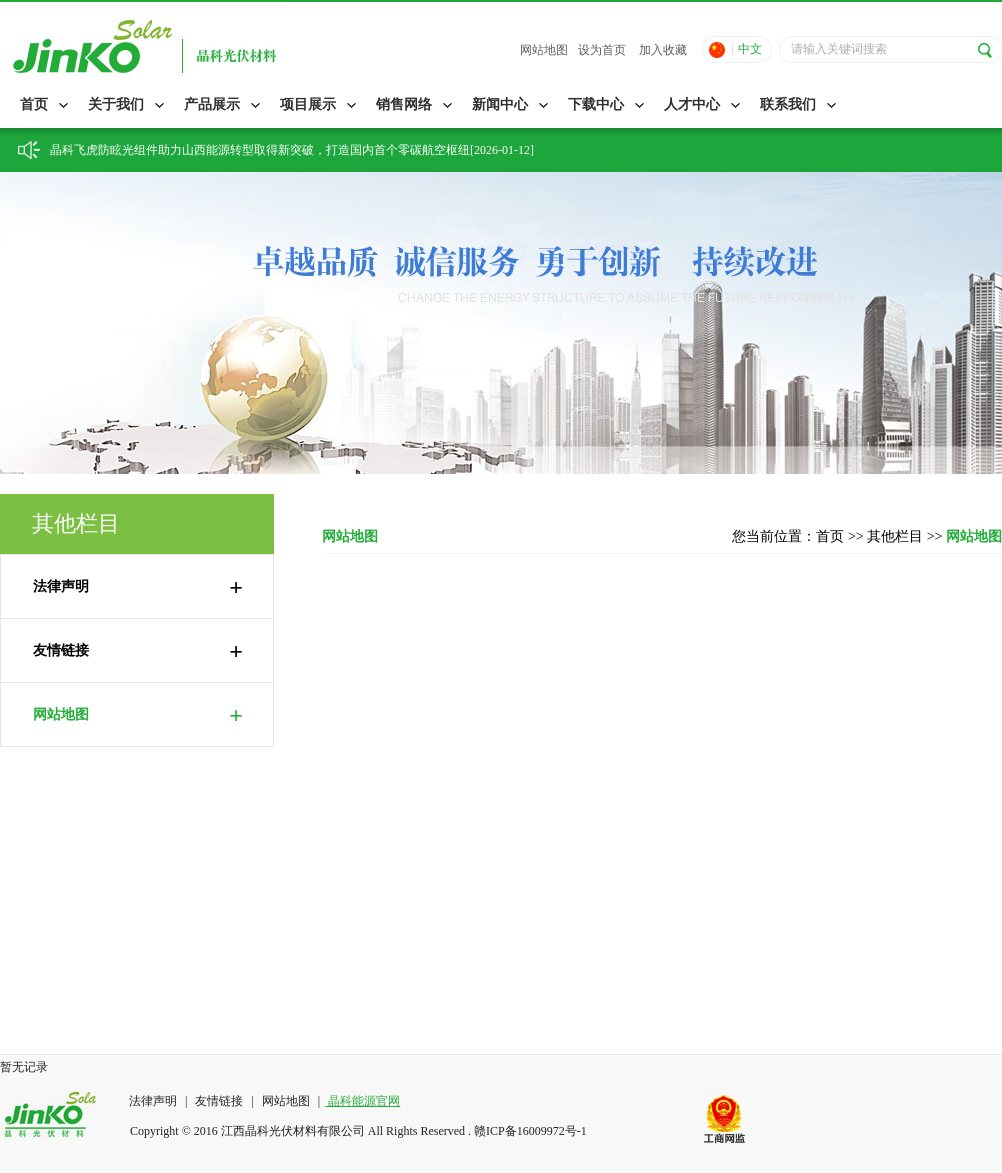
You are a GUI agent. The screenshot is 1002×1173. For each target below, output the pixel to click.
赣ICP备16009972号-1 (530, 1131)
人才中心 (692, 104)
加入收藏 (663, 50)
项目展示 (308, 104)
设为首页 (602, 50)
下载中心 (596, 104)
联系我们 (788, 104)
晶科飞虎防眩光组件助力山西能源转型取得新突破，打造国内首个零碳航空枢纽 (260, 150)
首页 (34, 104)
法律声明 (138, 587)
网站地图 (544, 50)
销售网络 (404, 104)
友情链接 (138, 651)
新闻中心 (500, 104)
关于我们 (116, 104)
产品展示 (212, 104)
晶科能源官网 (362, 1101)
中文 (750, 49)
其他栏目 (897, 536)
